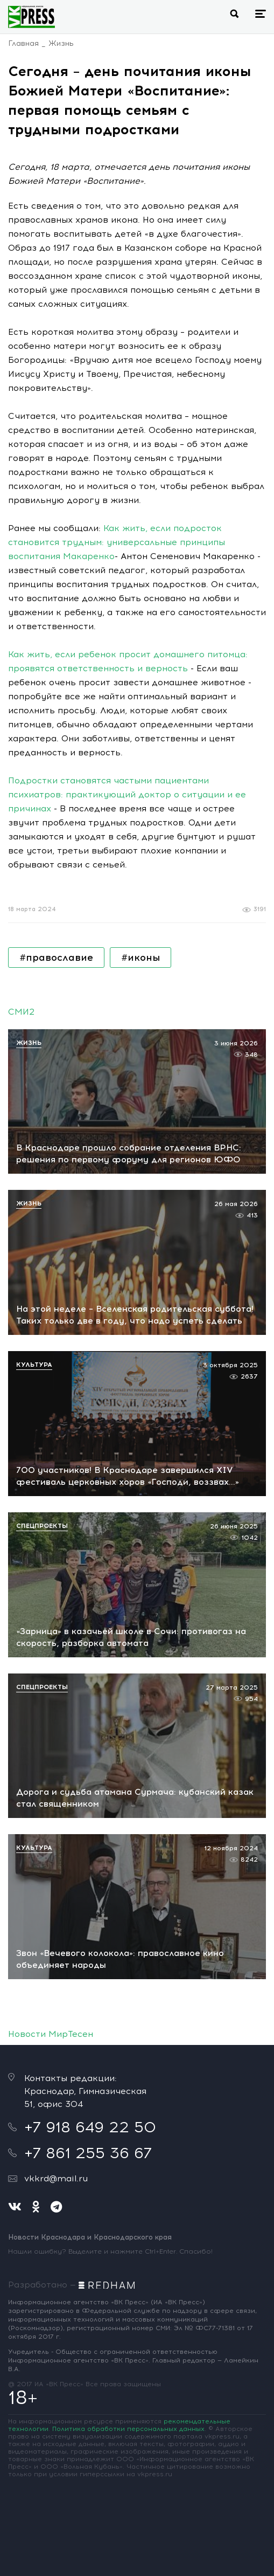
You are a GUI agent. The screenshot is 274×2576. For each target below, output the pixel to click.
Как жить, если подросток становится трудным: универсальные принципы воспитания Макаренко (116, 542)
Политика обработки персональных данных (128, 2429)
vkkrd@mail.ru (56, 2178)
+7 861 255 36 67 (88, 2153)
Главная (23, 43)
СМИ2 (21, 1012)
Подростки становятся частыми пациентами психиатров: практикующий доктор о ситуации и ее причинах (127, 794)
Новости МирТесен (50, 2034)
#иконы (140, 957)
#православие (56, 957)
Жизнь (61, 43)
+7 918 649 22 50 (90, 2127)
